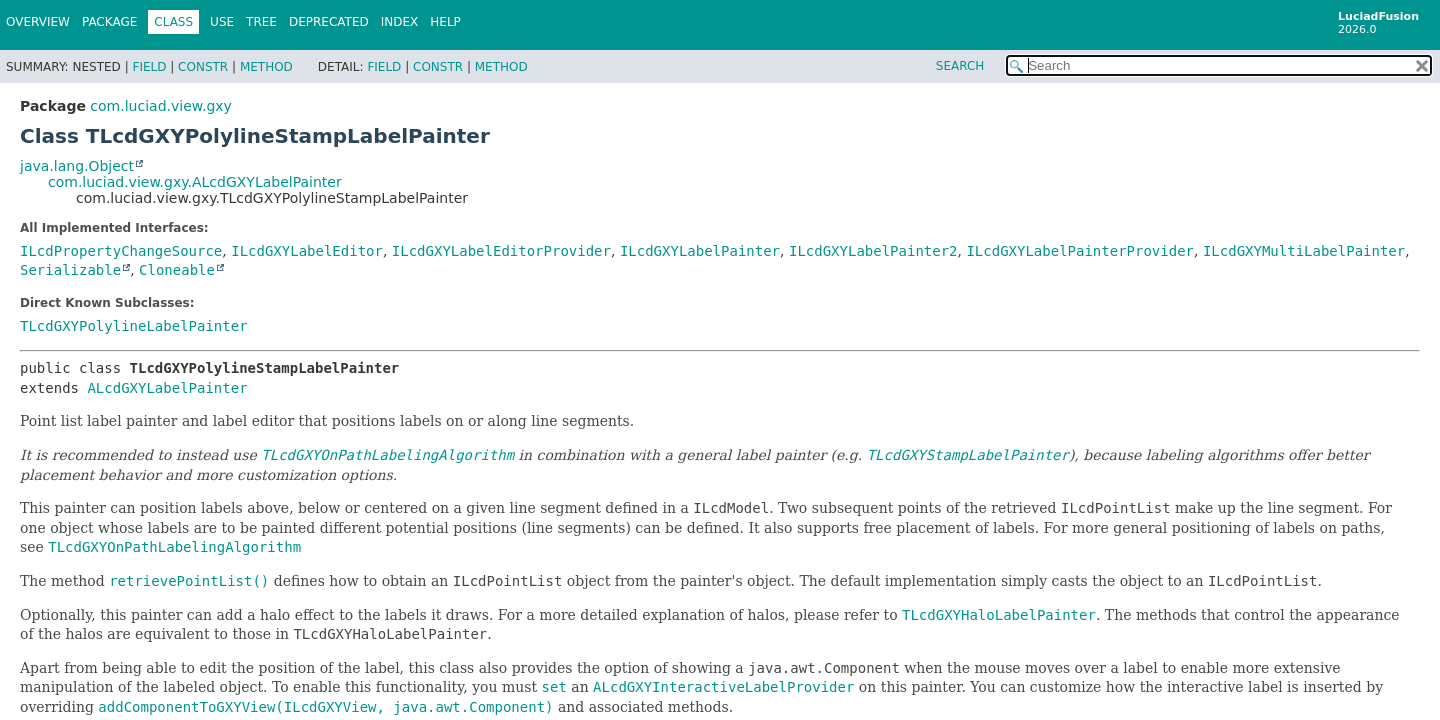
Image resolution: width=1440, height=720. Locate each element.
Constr (203, 67)
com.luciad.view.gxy (160, 106)
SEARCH (960, 66)
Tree (261, 22)
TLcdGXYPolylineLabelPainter (134, 326)
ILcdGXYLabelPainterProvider (1080, 251)
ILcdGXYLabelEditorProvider (501, 251)
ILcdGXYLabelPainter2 (873, 251)
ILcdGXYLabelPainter (700, 251)
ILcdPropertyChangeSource (121, 251)
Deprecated (329, 22)
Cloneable (177, 270)
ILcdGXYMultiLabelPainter (1304, 251)
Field (149, 67)
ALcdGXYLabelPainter (167, 388)
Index (400, 22)
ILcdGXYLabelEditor (307, 251)
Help (445, 22)
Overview (38, 22)
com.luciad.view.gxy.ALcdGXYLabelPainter (195, 182)
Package (109, 22)
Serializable (70, 270)
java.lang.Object (77, 166)
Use (222, 22)
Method (266, 67)
